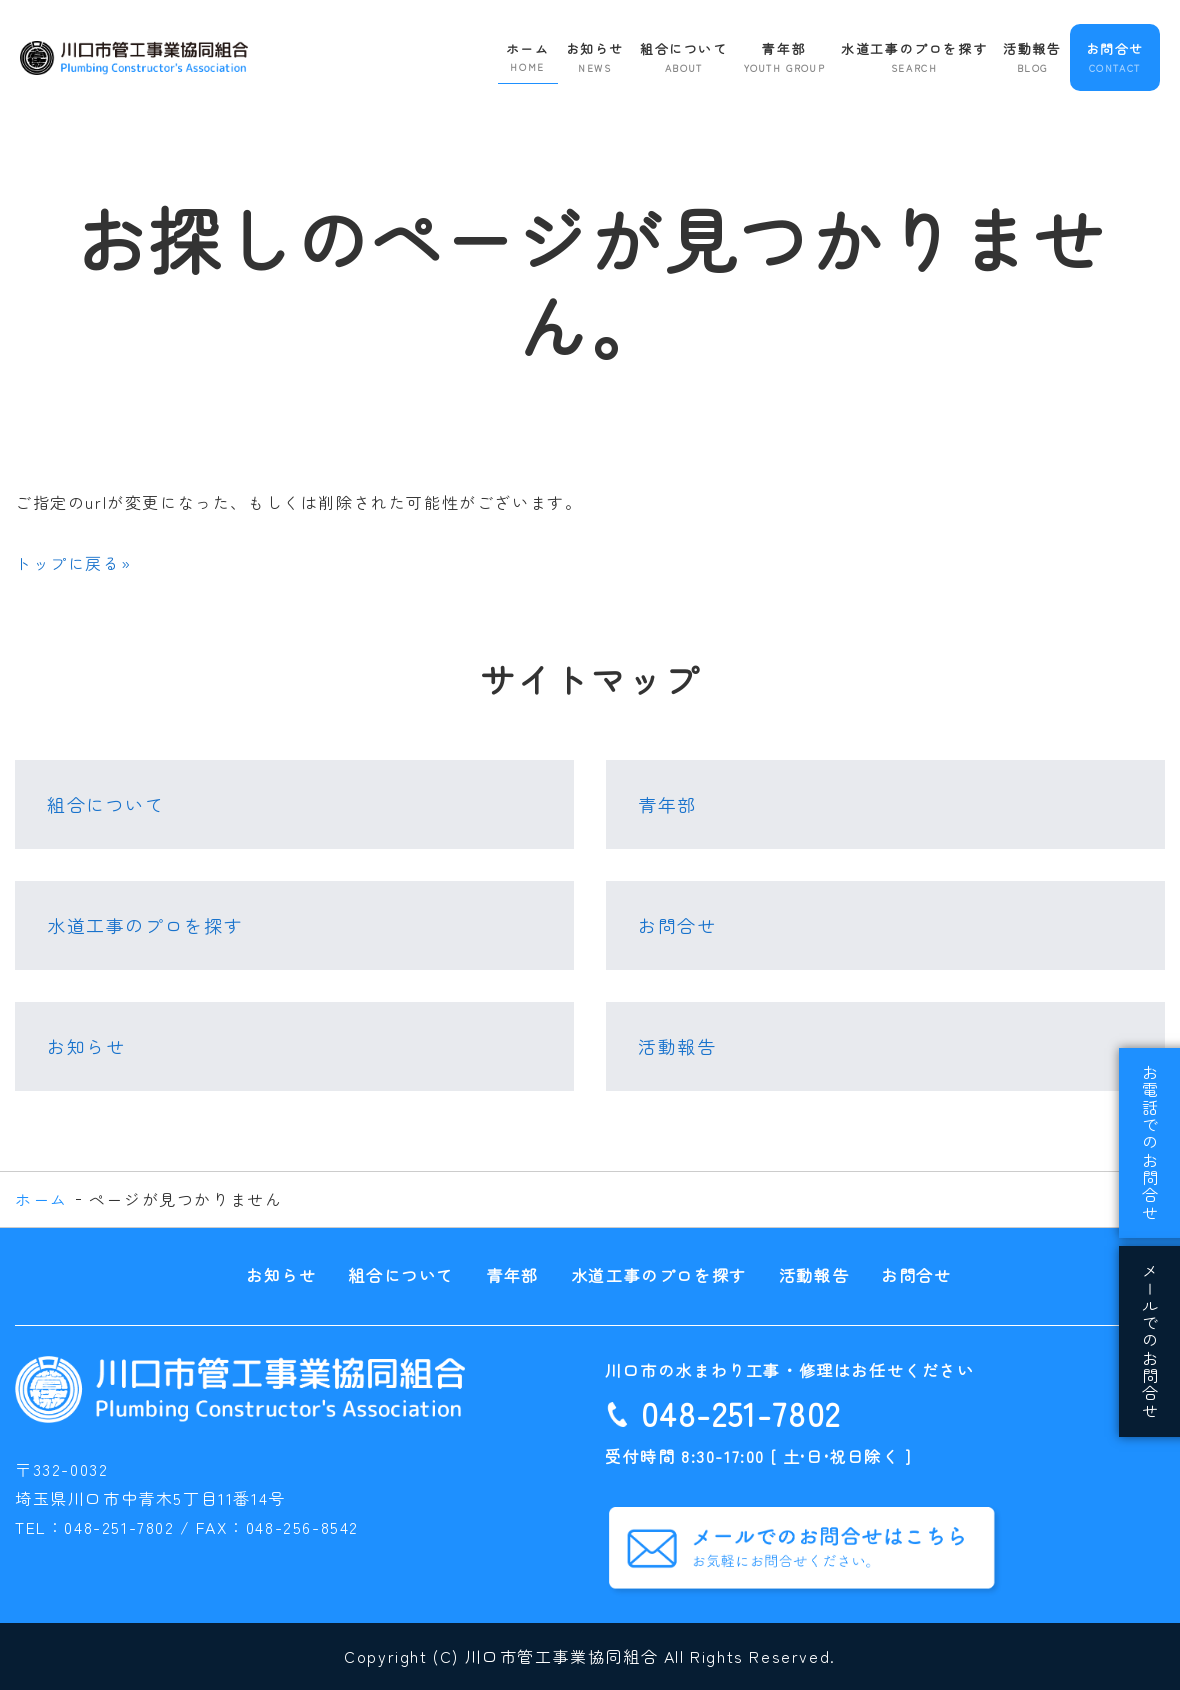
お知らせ (595, 57)
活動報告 (1032, 57)
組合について (684, 57)
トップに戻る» (73, 563)
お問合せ (1115, 57)
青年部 (785, 57)
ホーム (528, 57)
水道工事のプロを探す (914, 57)
